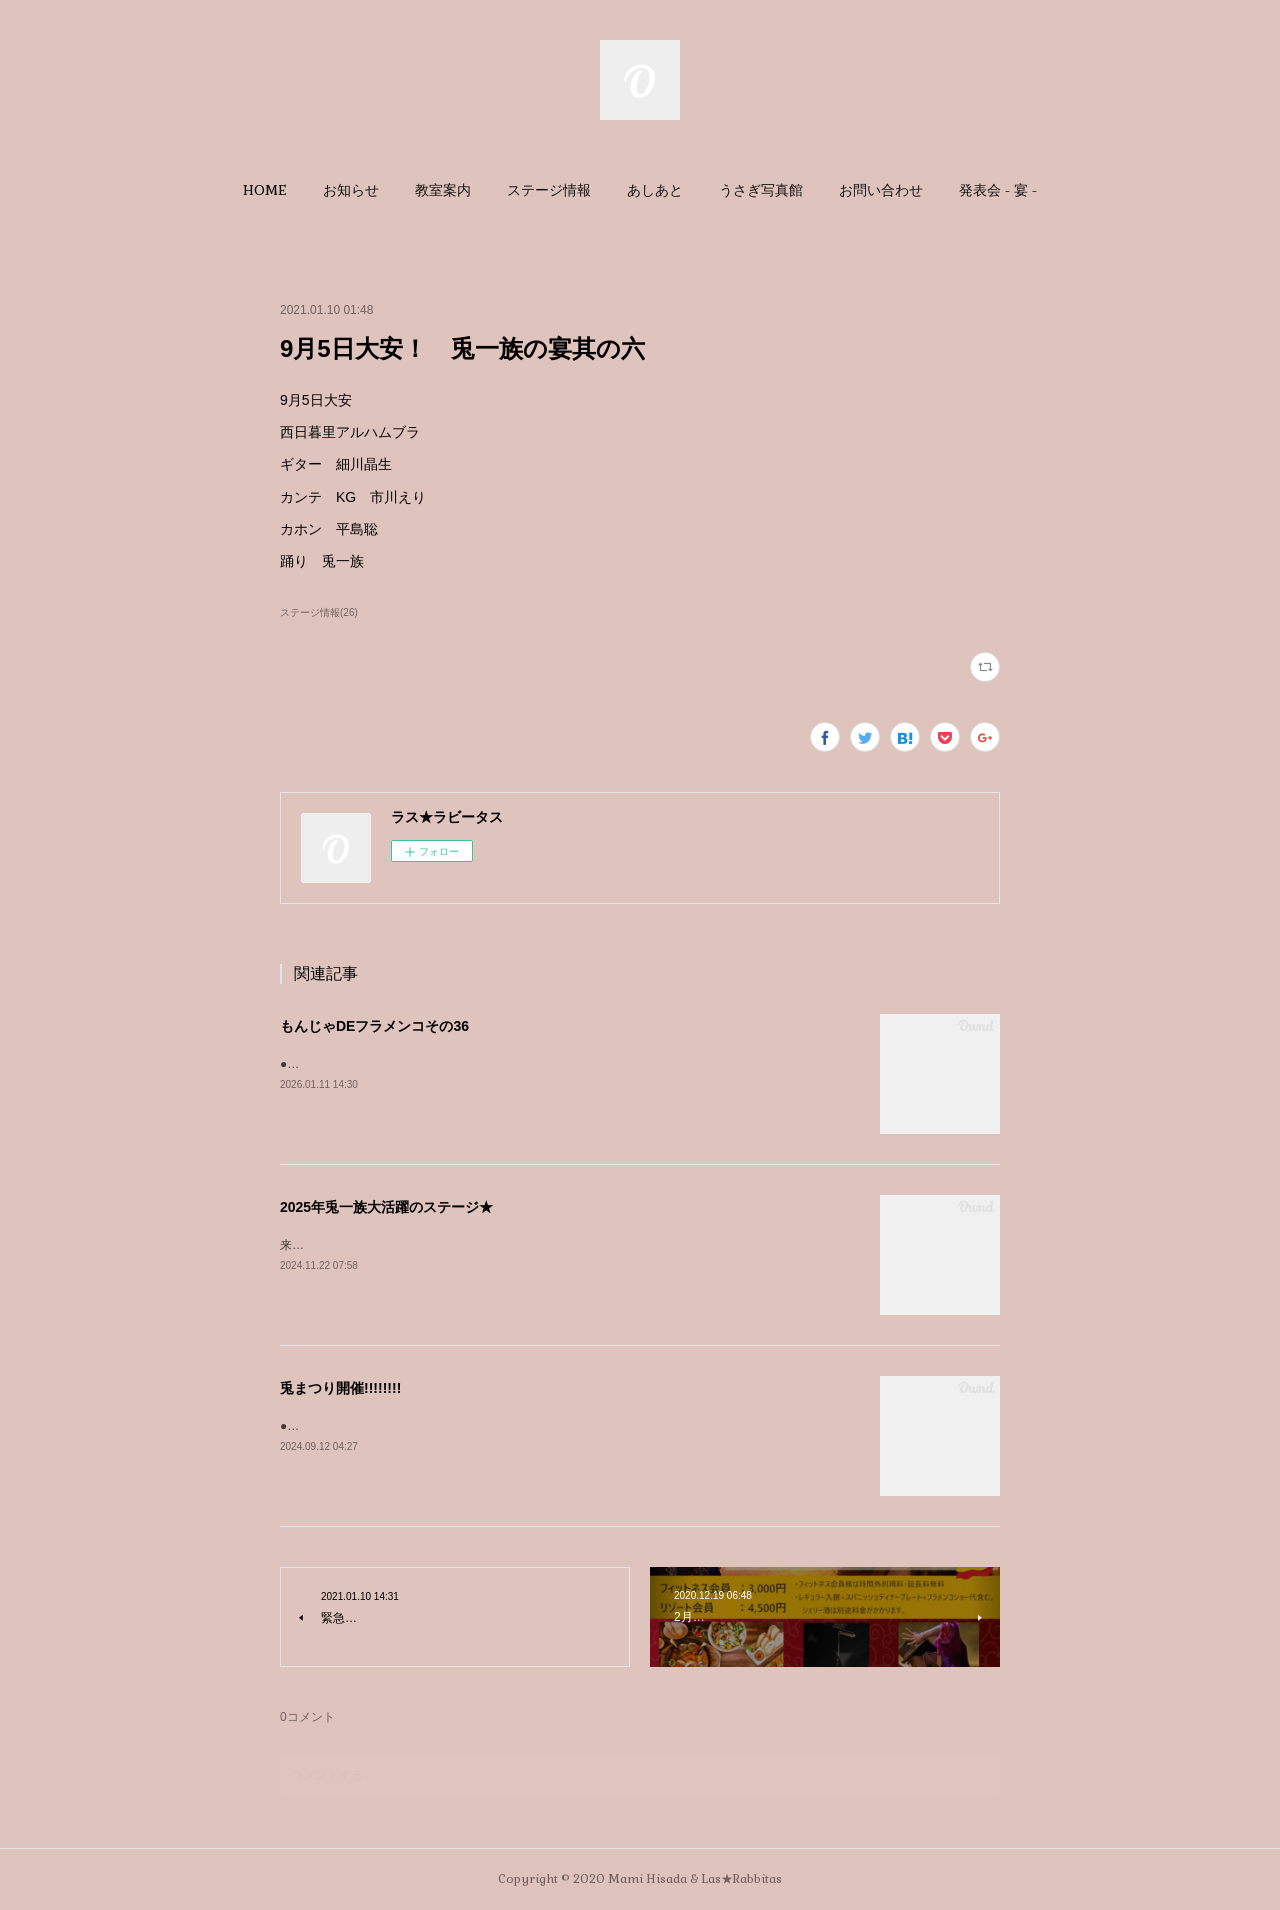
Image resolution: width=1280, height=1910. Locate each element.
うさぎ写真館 (761, 190)
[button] (265, 190)
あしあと (655, 190)
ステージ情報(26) (319, 612)
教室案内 (443, 190)
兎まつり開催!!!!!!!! (340, 1388)
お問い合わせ (881, 190)
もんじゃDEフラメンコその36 (374, 1026)
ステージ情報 (549, 190)
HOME (265, 190)
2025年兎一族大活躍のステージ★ (386, 1207)
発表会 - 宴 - (998, 190)
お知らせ (351, 190)
